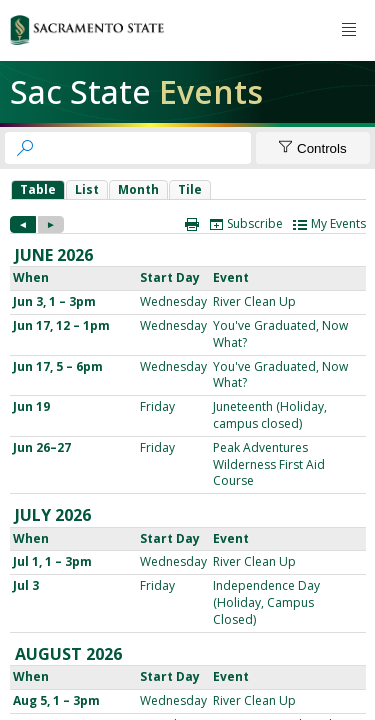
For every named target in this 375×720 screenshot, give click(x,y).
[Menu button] (349, 30)
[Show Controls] (313, 148)
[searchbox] (146, 148)
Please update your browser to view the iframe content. (188, 189)
